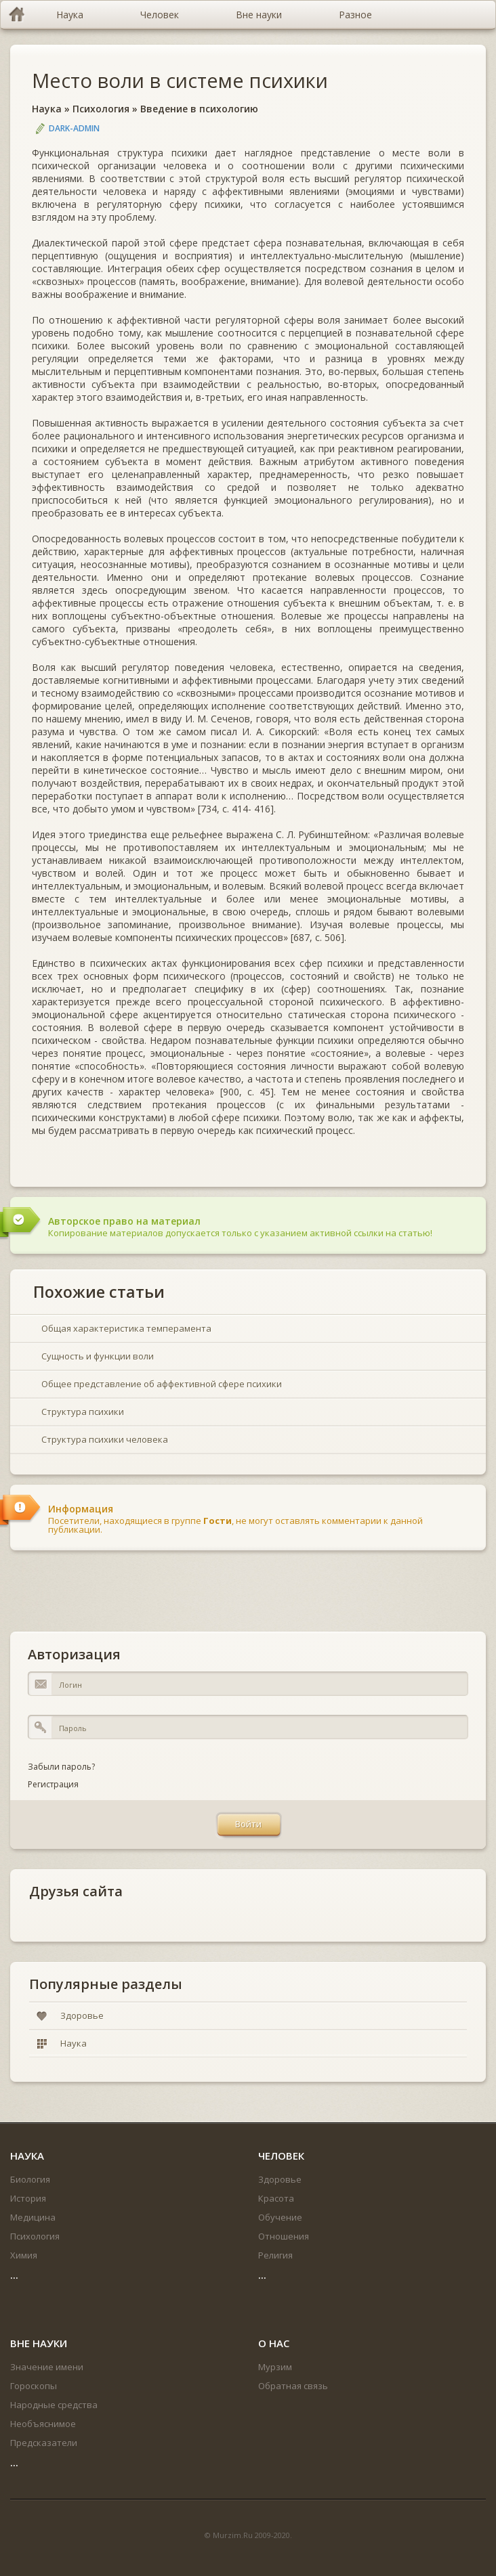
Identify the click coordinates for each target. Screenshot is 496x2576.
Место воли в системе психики (180, 80)
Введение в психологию (199, 108)
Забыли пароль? (61, 1766)
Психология (101, 108)
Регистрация (53, 1784)
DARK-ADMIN (74, 128)
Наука (47, 108)
